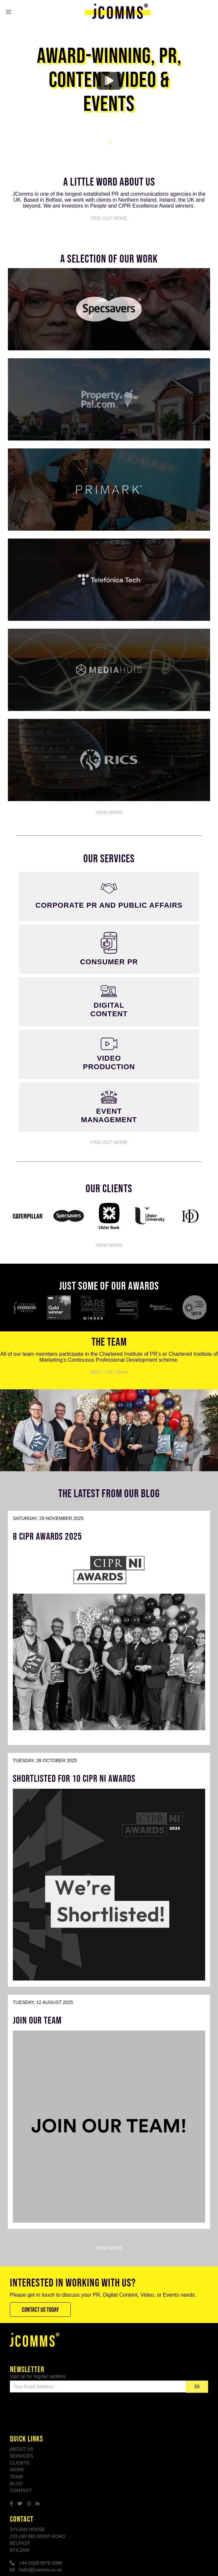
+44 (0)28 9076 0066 (40, 2562)
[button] (8, 11)
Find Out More (109, 217)
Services (21, 2456)
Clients (19, 2462)
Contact (21, 2490)
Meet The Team (109, 1372)
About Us (21, 2449)
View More (109, 812)
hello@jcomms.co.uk (40, 2569)
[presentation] (60, 2413)
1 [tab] (109, 142)
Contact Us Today (40, 2309)
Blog (16, 2483)
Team (16, 2476)
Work (17, 2469)
